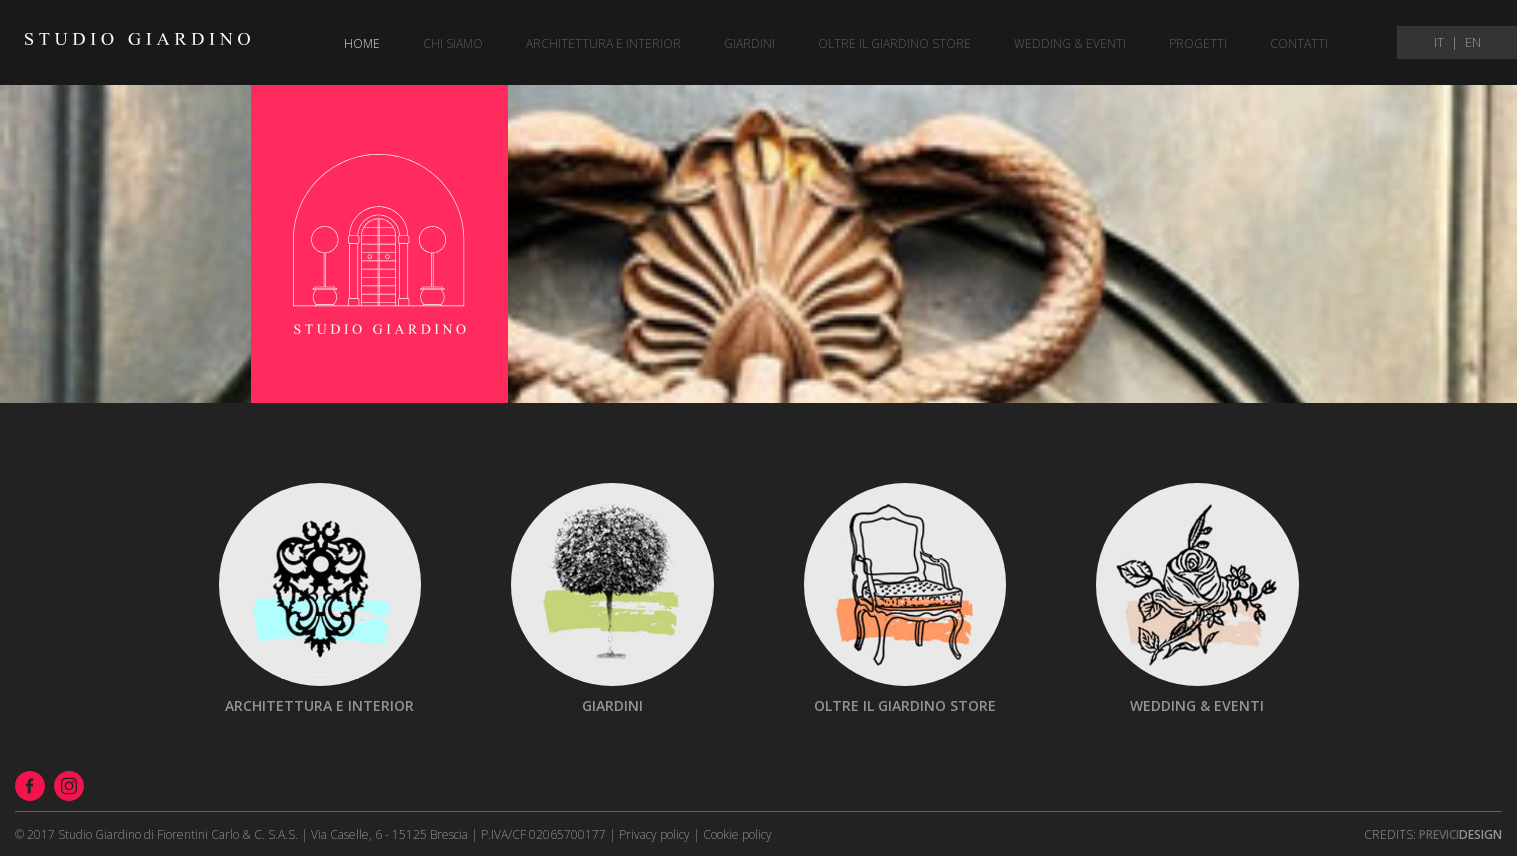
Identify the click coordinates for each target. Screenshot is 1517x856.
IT (1439, 42)
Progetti (1198, 43)
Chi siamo (453, 43)
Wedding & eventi (1070, 43)
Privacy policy (654, 834)
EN (1473, 42)
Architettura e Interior (603, 43)
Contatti (1299, 43)
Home (362, 43)
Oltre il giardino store (894, 43)
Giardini (749, 43)
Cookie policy (737, 834)
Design (1460, 834)
